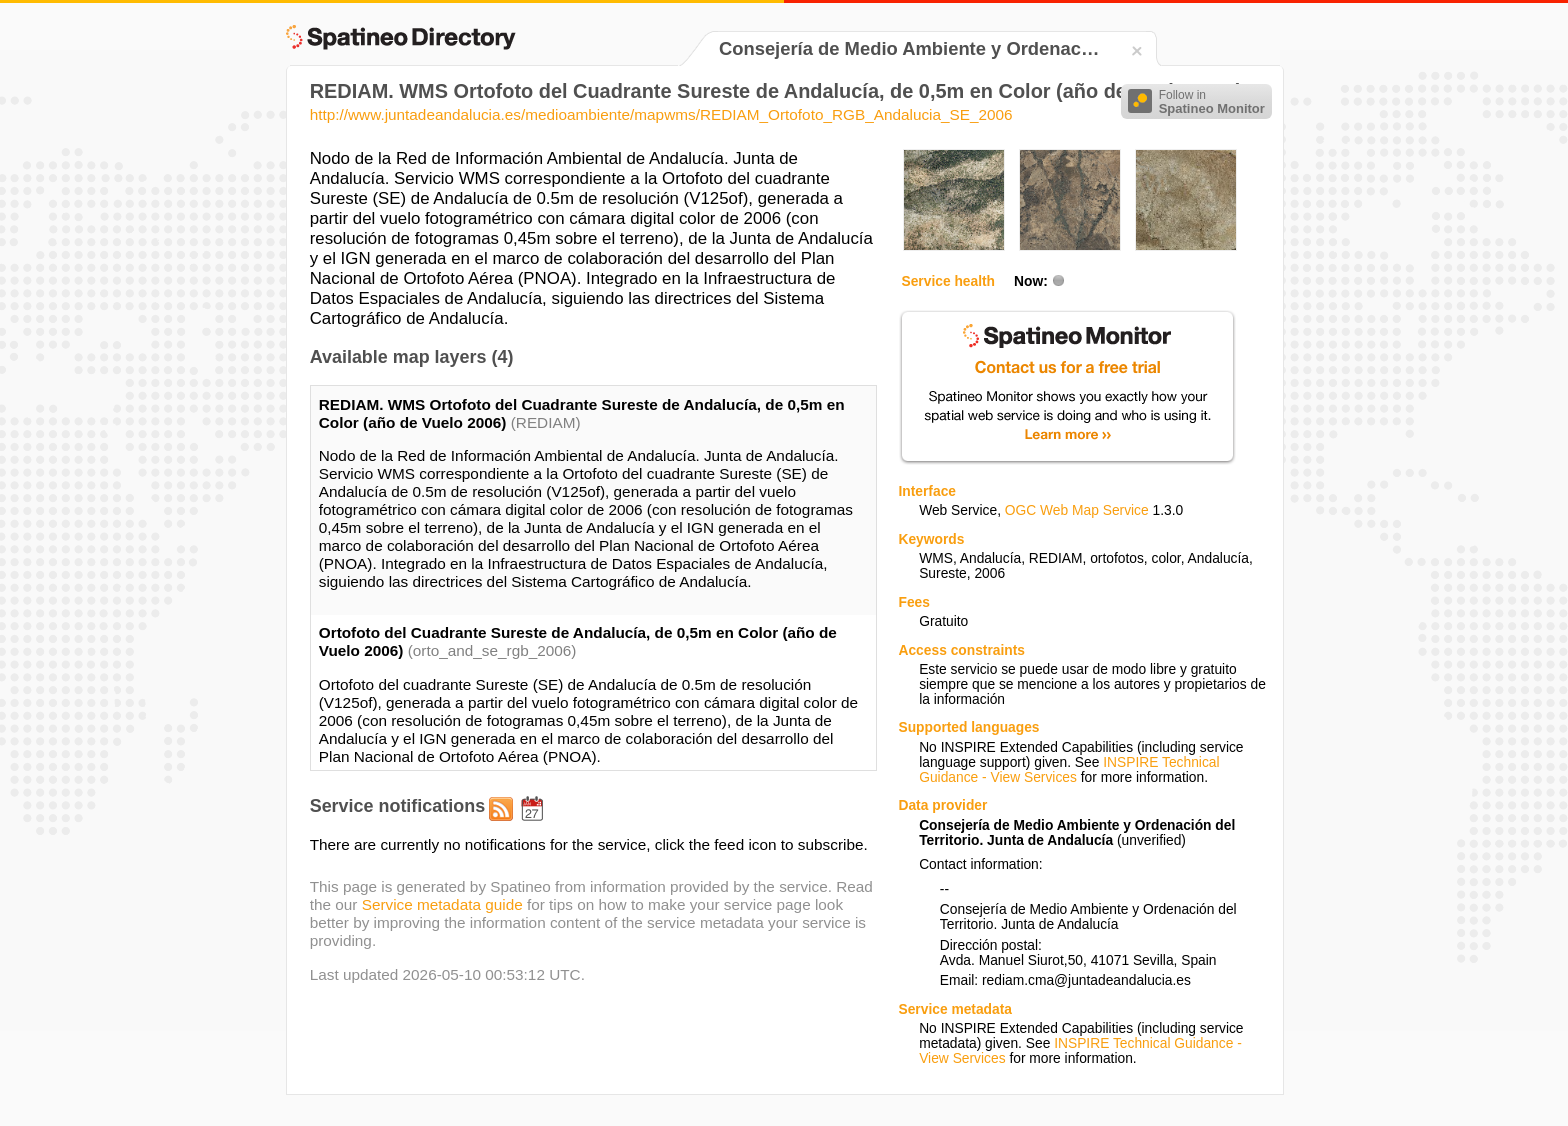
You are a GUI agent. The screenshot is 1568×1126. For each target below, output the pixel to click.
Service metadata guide (442, 904)
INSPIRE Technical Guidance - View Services (1069, 770)
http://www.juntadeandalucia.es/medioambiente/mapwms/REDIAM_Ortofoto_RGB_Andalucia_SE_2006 (661, 114)
